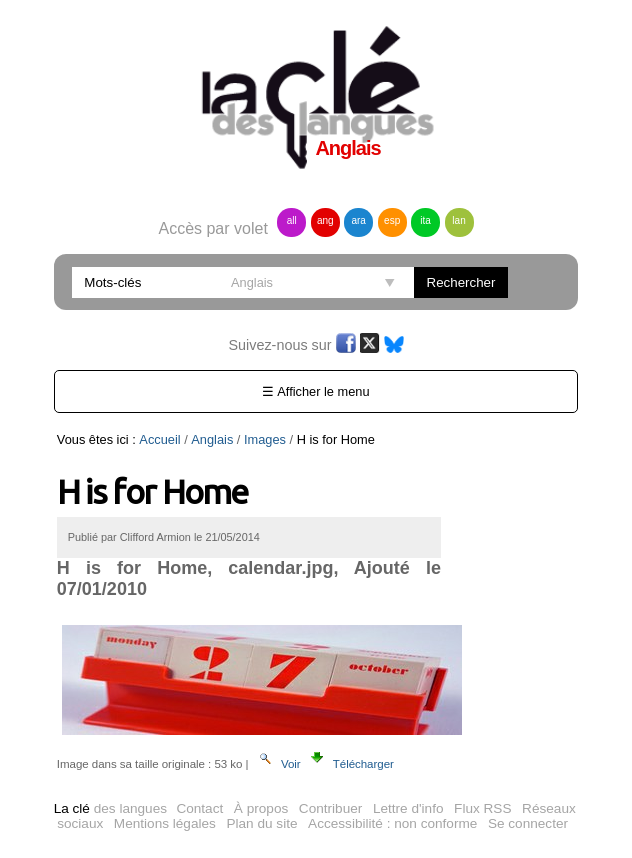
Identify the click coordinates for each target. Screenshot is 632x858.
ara (358, 220)
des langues (110, 808)
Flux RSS (482, 808)
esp (392, 220)
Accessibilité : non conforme (392, 823)
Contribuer (330, 808)
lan (458, 220)
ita (425, 220)
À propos (261, 808)
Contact (199, 808)
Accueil (159, 439)
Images (265, 439)
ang (325, 220)
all (292, 220)
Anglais (212, 439)
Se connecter (528, 823)
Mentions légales (165, 823)
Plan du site (261, 823)
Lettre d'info (408, 808)
